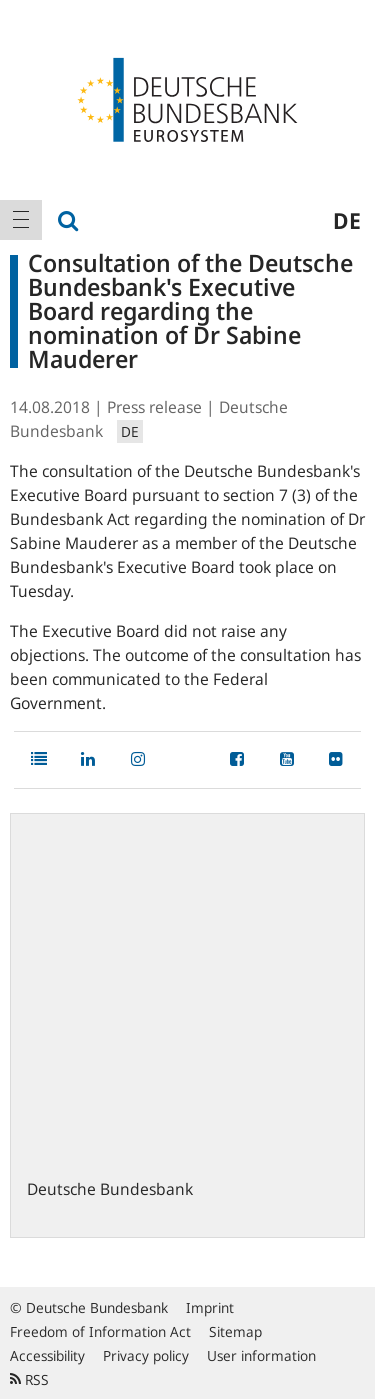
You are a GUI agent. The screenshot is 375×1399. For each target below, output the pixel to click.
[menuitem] (21, 220)
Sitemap (235, 1331)
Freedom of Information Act (100, 1331)
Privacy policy (146, 1355)
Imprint (210, 1307)
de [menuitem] (347, 220)
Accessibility (47, 1355)
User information (261, 1355)
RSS (29, 1379)
